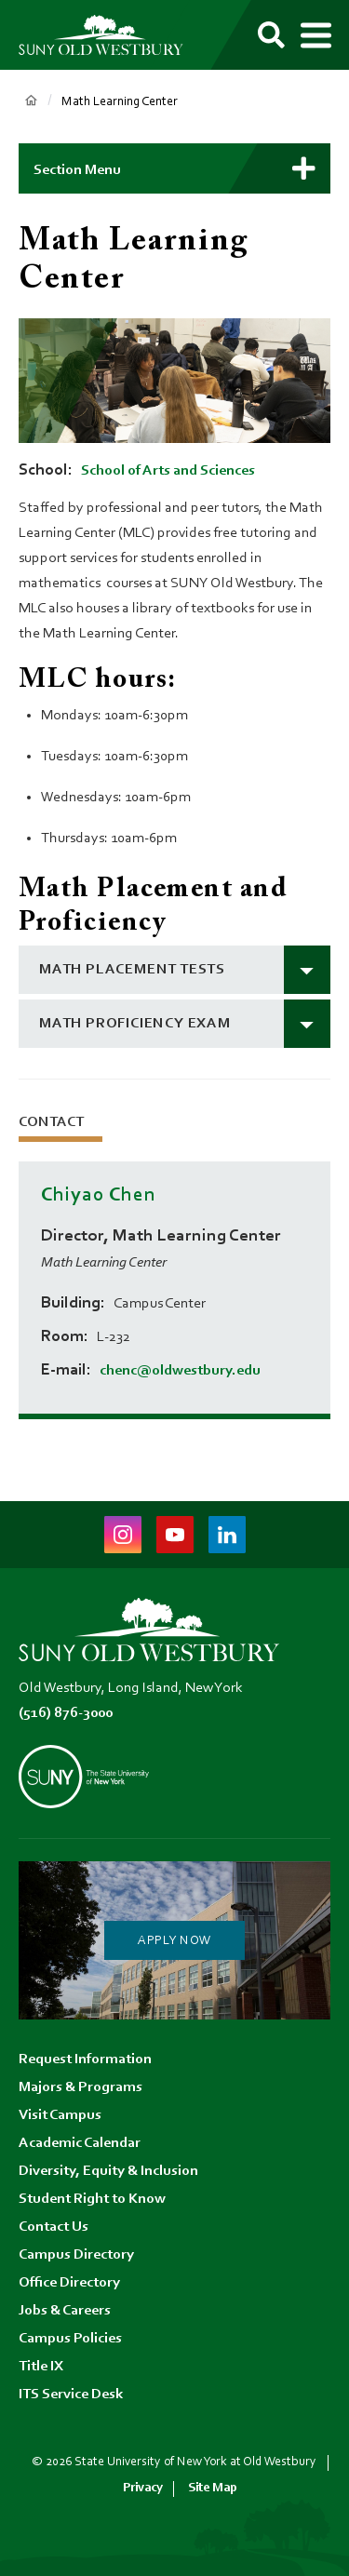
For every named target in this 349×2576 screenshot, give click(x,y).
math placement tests (132, 969)
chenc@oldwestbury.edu (180, 1370)
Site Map (212, 2488)
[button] (174, 168)
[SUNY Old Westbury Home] (109, 35)
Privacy (143, 2488)
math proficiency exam (135, 1023)
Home (31, 100)
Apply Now (174, 1941)
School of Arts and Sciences (168, 470)
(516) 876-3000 (66, 1713)
